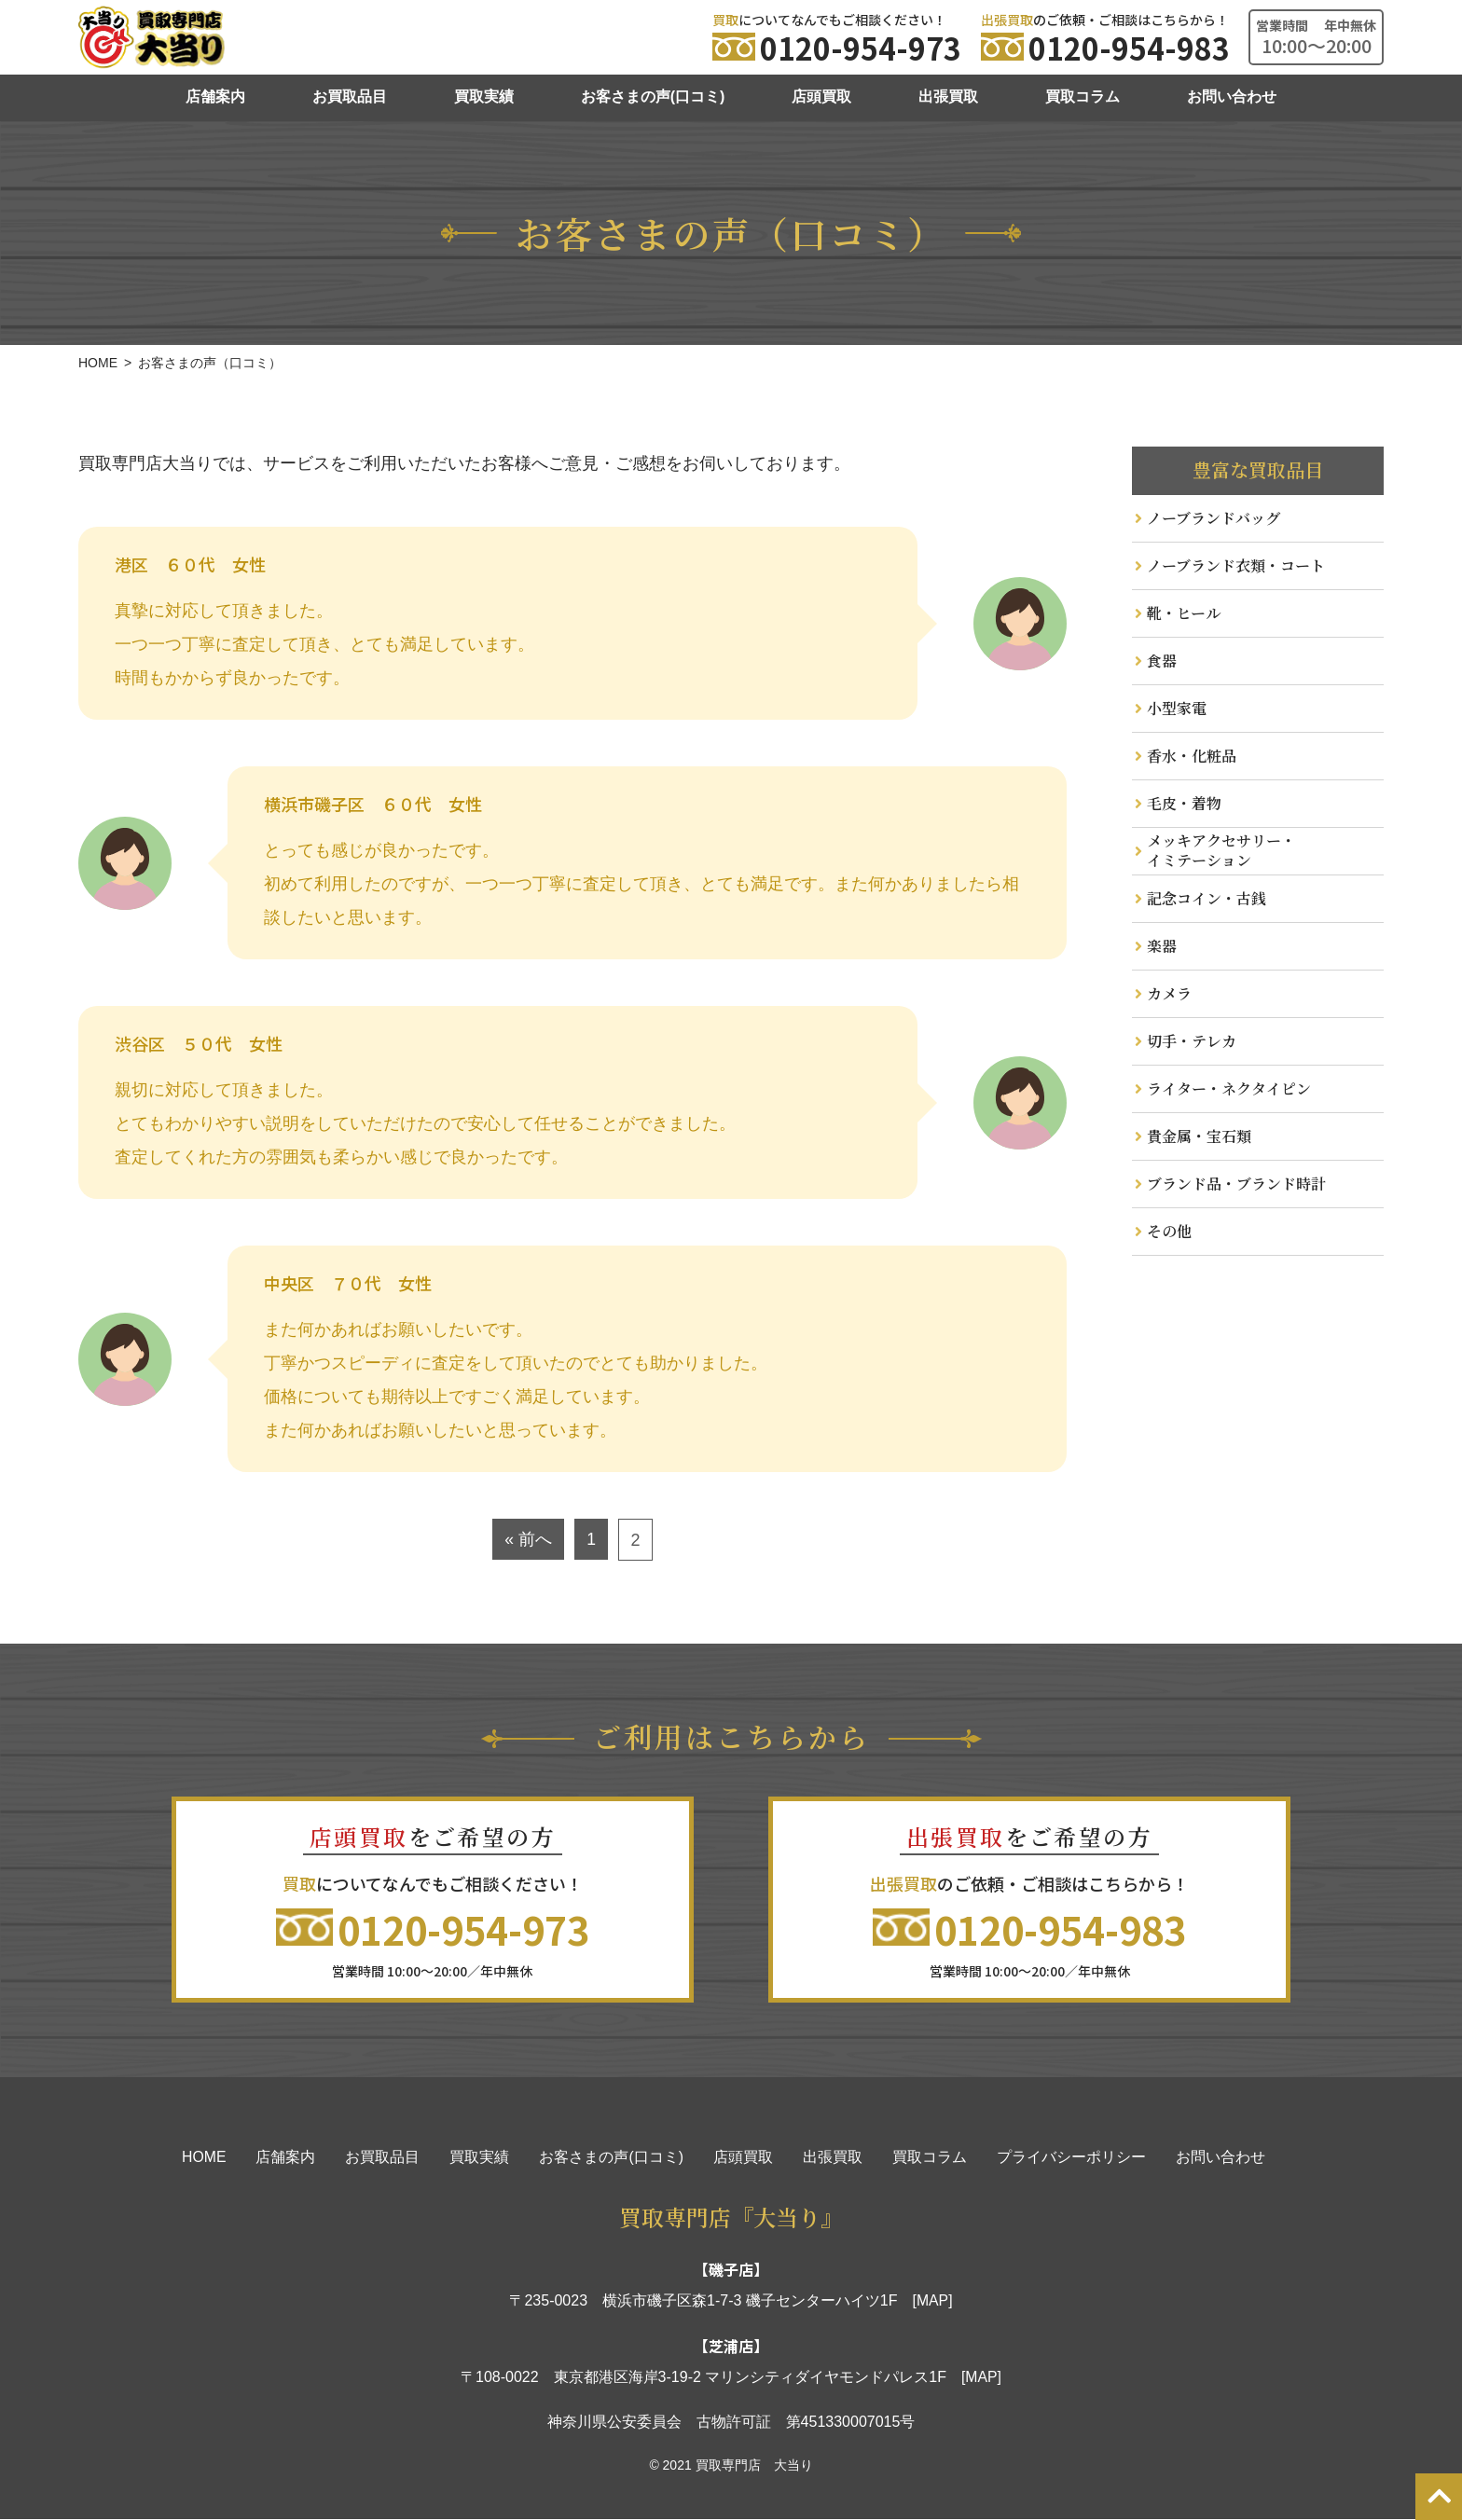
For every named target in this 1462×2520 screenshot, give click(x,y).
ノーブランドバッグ (1213, 518)
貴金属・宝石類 (1199, 1136)
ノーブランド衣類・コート (1236, 565)
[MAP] (932, 2301)
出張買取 (948, 96)
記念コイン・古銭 (1206, 898)
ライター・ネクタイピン (1229, 1088)
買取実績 (484, 96)
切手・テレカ (1191, 1041)
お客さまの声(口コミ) (653, 96)
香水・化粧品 (1191, 755)
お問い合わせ (1231, 96)
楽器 (1162, 946)
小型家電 (1177, 708)
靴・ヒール (1184, 613)
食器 (1162, 660)
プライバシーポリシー (1071, 2158)
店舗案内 (215, 96)
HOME (204, 2158)
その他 (1169, 1231)
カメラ (1169, 993)
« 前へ (528, 1540)
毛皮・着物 (1184, 803)
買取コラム (1082, 96)
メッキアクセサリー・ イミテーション (1221, 850)
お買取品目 (349, 96)
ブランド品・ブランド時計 (1236, 1183)
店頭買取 (821, 96)
